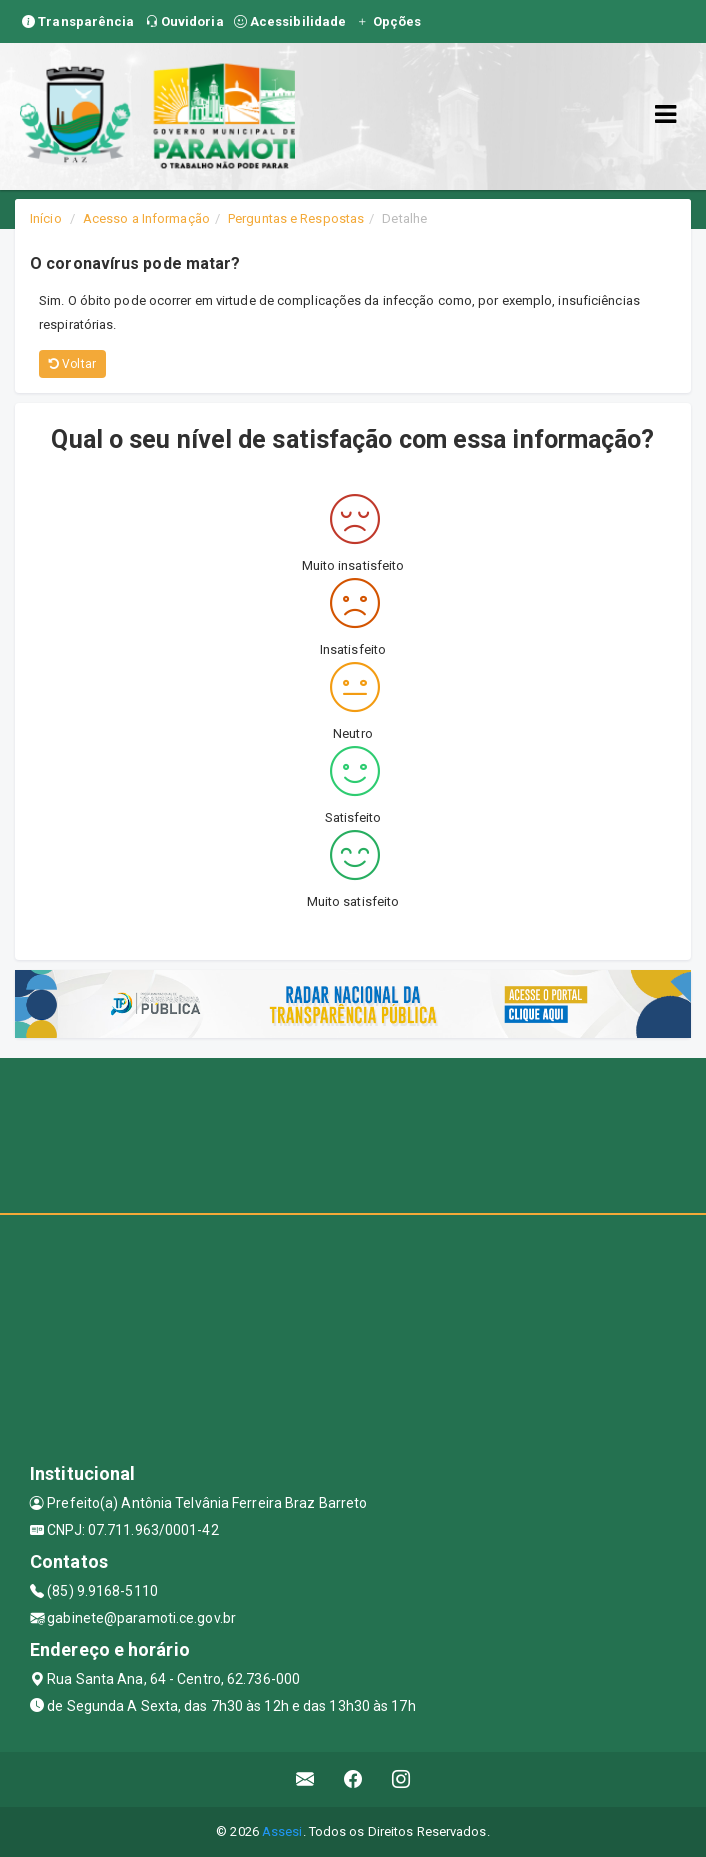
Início (46, 218)
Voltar (72, 364)
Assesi (282, 1831)
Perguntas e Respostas (296, 218)
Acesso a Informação (146, 218)
